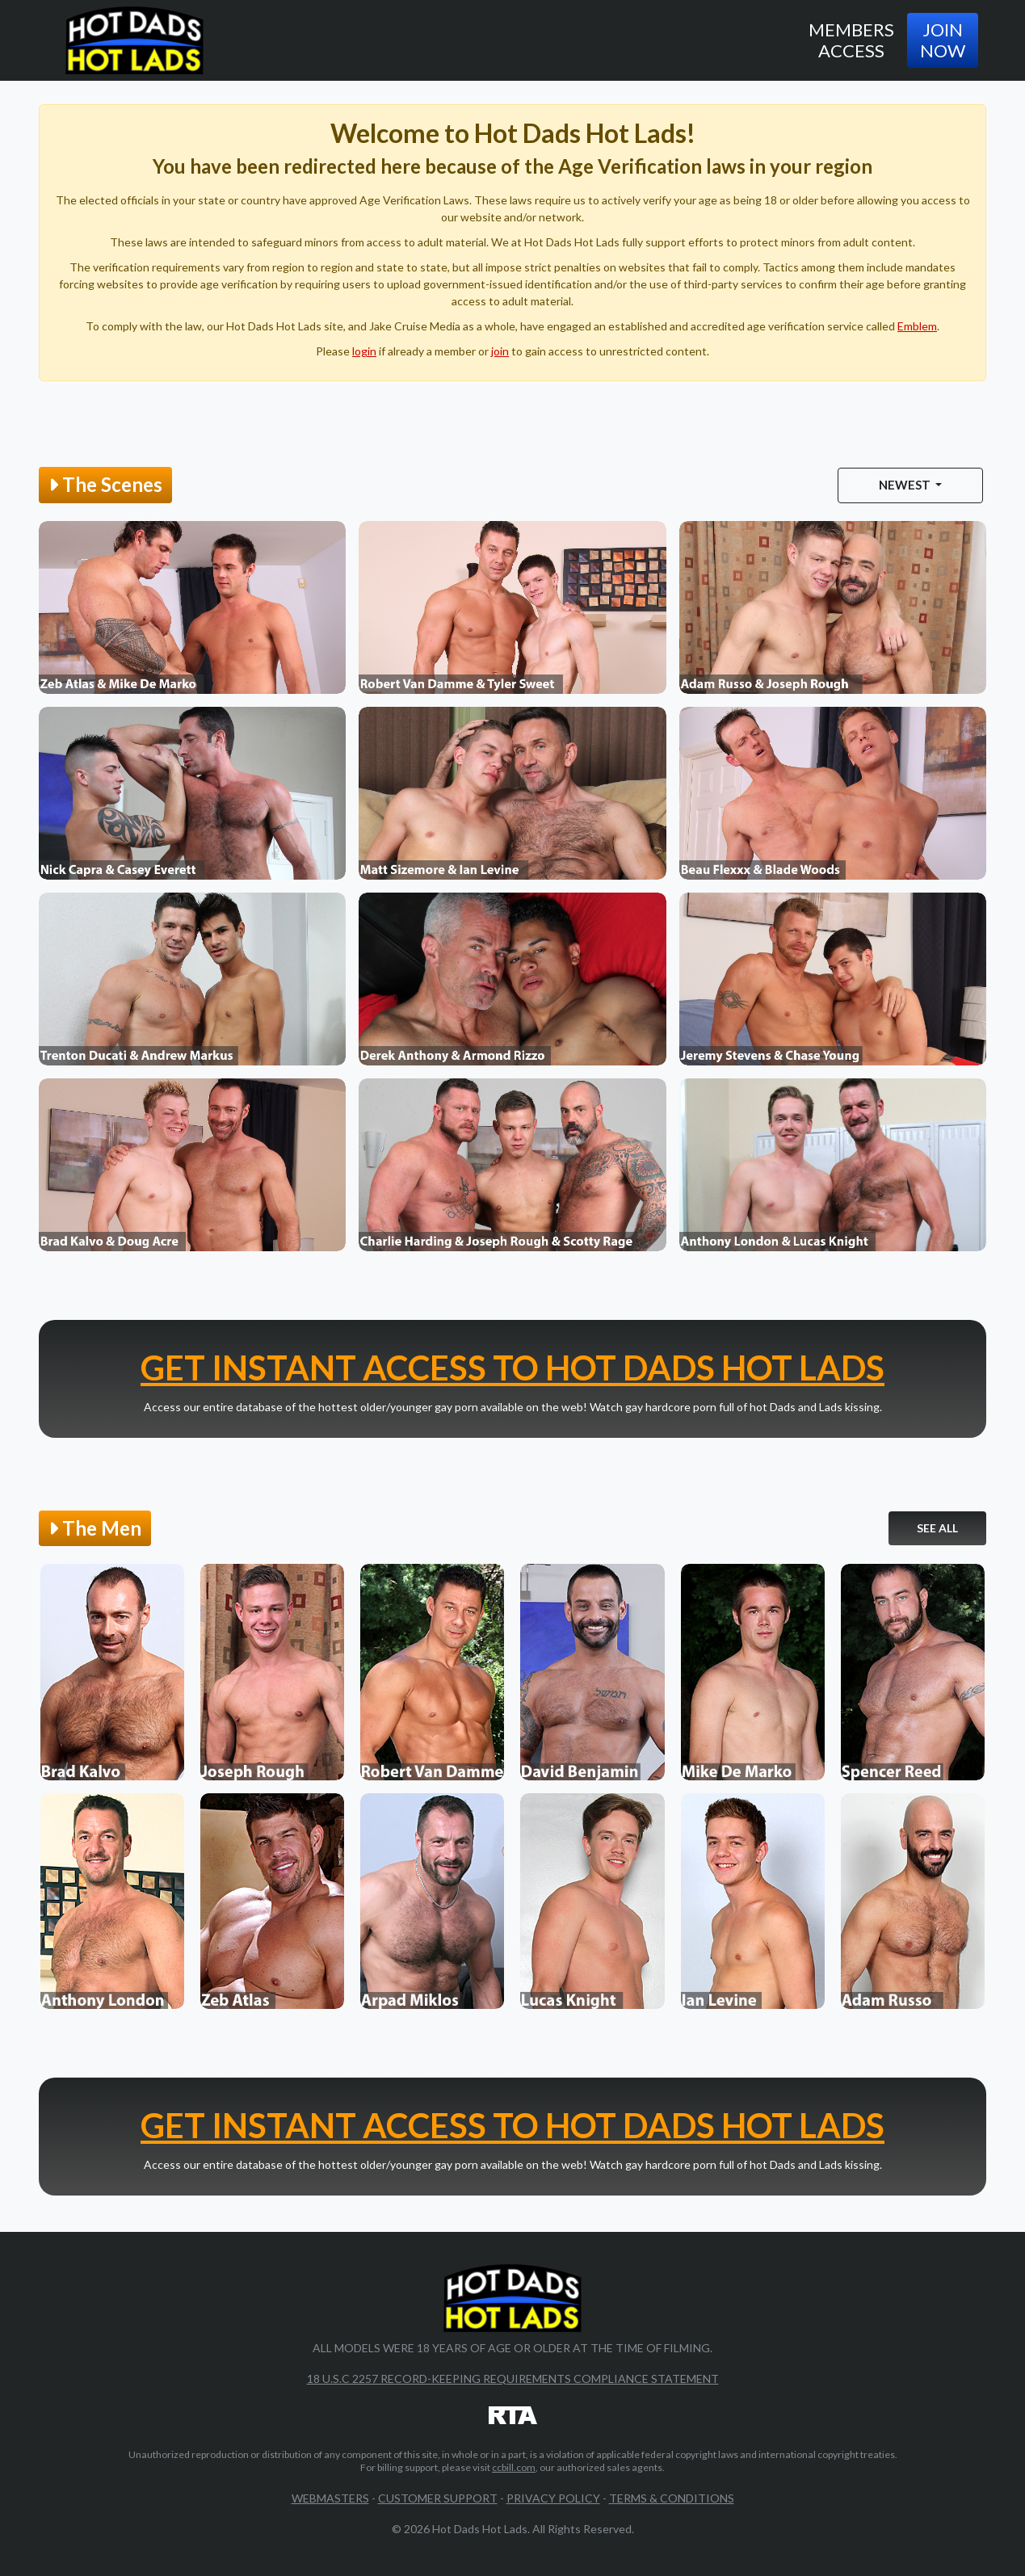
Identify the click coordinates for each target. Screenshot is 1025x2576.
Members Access (851, 40)
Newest (906, 484)
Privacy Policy (553, 2498)
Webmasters (330, 2498)
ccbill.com (514, 2467)
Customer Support (438, 2498)
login (364, 351)
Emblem (917, 326)
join (500, 351)
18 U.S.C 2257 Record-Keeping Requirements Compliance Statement (513, 2378)
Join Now (942, 40)
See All (937, 1528)
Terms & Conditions (671, 2498)
